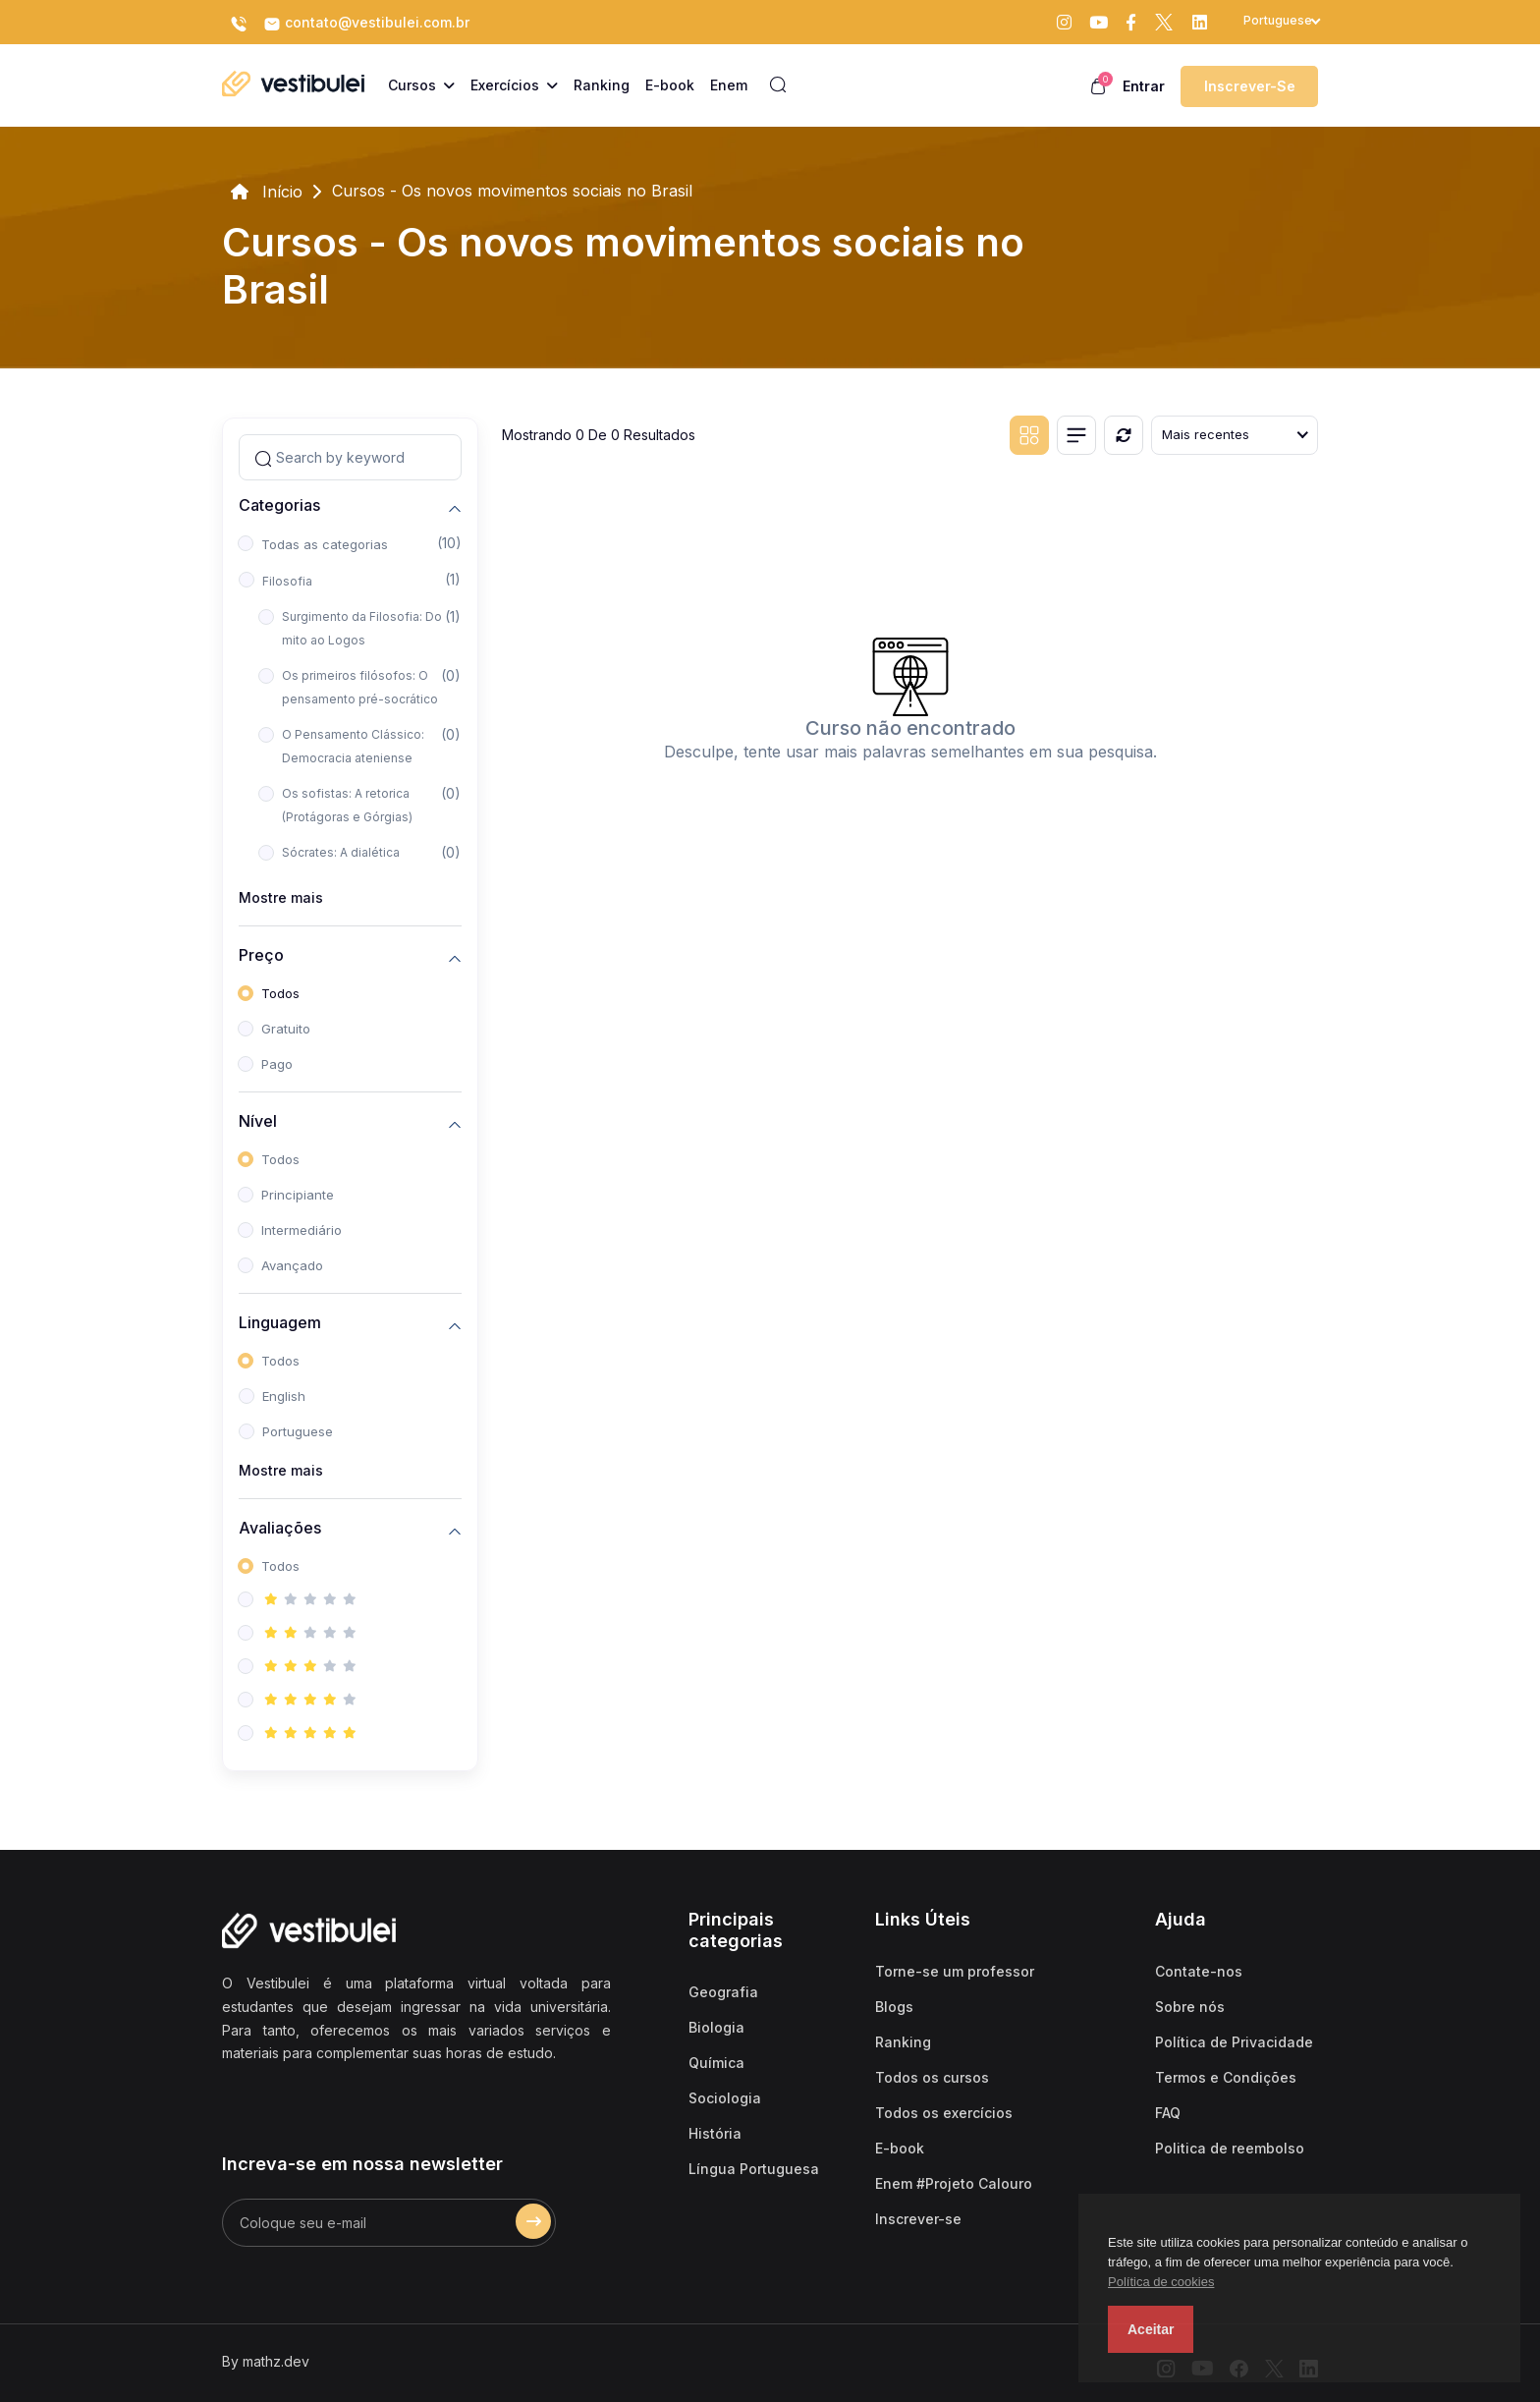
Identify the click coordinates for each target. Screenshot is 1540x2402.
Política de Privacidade (1234, 2042)
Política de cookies (1161, 2281)
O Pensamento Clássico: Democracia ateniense (353, 746)
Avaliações (280, 1528)
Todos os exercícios (944, 2112)
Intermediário (301, 1230)
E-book (899, 2148)
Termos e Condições (1225, 2077)
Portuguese (297, 1431)
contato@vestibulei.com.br (366, 23)
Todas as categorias (324, 544)
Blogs (894, 2006)
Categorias (279, 505)
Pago (277, 1064)
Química (716, 2062)
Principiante (297, 1194)
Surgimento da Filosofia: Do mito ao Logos (362, 628)
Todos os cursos (932, 2077)
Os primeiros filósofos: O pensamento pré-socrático (360, 687)
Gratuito (285, 1028)
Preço (261, 955)
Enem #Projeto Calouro (953, 2183)
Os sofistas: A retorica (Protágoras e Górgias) (347, 805)
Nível (258, 1121)
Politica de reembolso (1229, 2148)
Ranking (903, 2042)
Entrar (1144, 86)
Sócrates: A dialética (341, 852)
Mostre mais (281, 897)
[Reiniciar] (1123, 435)
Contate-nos (1198, 1971)
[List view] (1076, 435)
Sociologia (724, 2098)
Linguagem (280, 1322)
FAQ (1168, 2112)
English (283, 1396)
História (715, 2133)
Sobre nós (1190, 2006)
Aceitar (1151, 2329)
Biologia (716, 2027)
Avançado (292, 1265)
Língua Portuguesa (753, 2168)
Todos (280, 993)
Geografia (723, 1991)
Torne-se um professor (954, 1971)
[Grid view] (1029, 435)
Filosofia (287, 581)
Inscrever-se (1249, 86)
